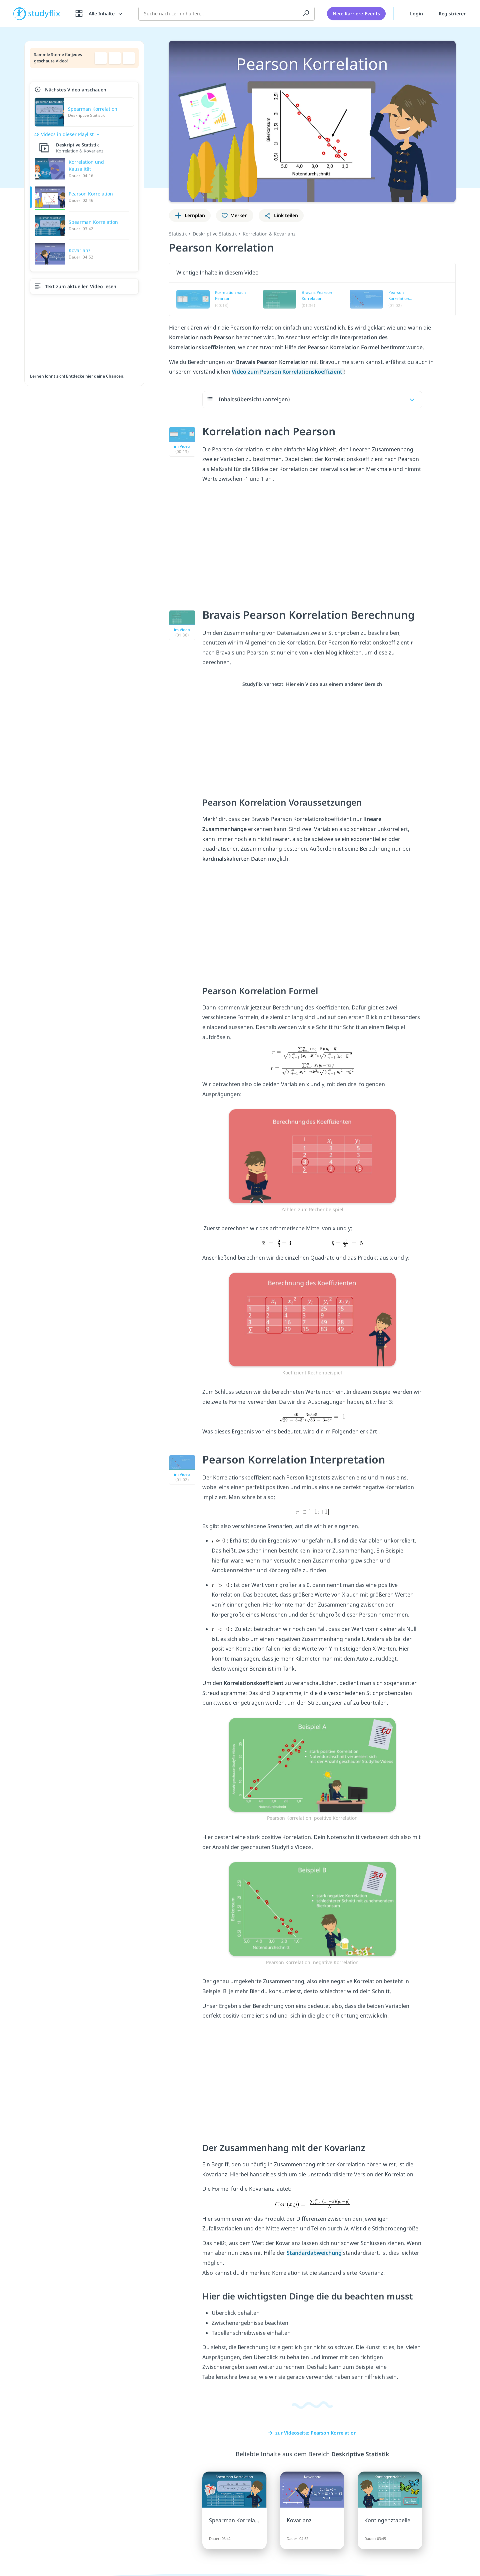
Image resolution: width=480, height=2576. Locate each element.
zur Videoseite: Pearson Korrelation (312, 2433)
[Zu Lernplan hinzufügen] (190, 215)
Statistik (178, 234)
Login (412, 13)
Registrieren (453, 13)
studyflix (44, 13)
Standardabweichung (315, 2252)
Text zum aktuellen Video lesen (80, 286)
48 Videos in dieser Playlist (64, 134)
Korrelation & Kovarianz (269, 234)
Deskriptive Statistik (215, 234)
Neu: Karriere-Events (356, 13)
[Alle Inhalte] (99, 13)
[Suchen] (306, 13)
